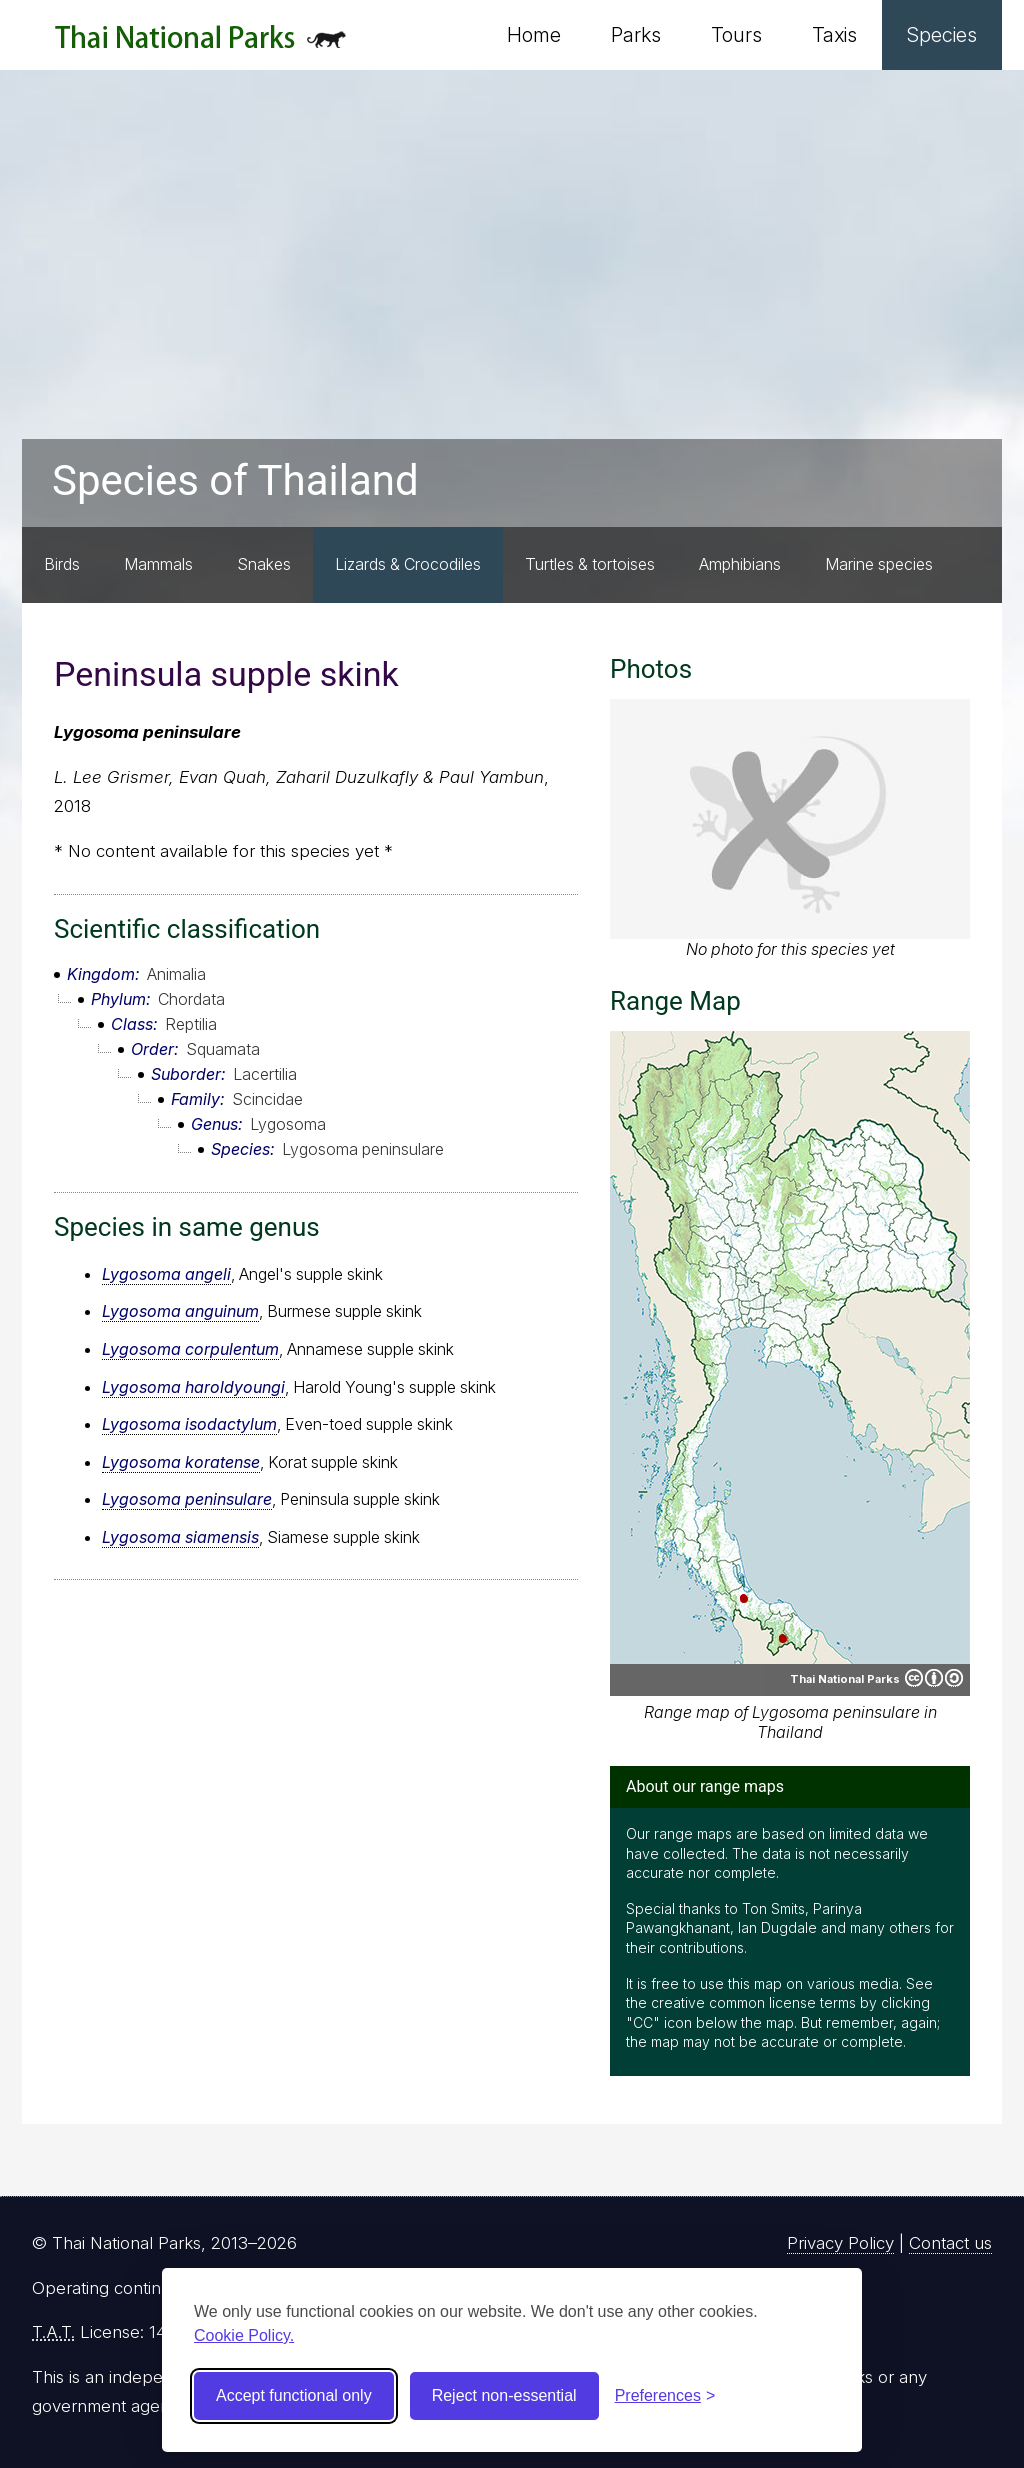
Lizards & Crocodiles (408, 564)
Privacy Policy (840, 2243)
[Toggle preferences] (665, 2396)
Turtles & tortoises (590, 564)
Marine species (879, 564)
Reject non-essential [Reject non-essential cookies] (504, 2395)
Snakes (264, 564)
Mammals (158, 564)
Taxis (834, 35)
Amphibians (740, 564)
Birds (62, 564)
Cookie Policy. (244, 2335)
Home (534, 35)
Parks (636, 35)
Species (942, 35)
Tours (736, 35)
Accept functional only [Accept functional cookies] (294, 2395)
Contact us (950, 2243)
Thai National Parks (200, 44)
